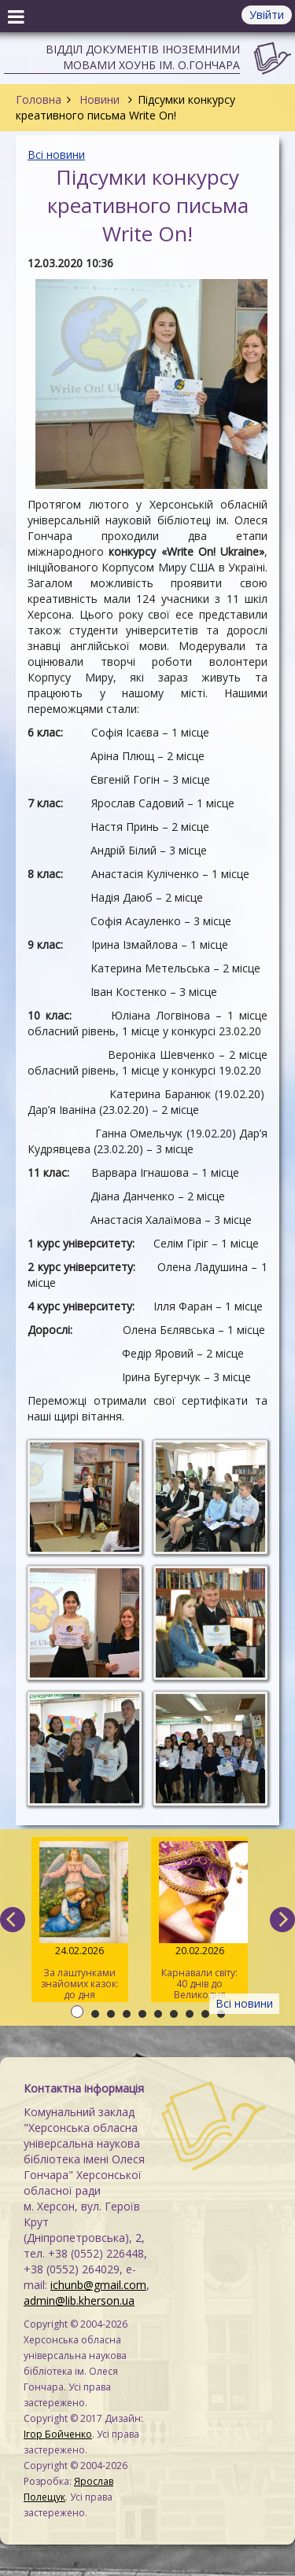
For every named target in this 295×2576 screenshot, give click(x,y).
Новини (99, 99)
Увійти (266, 14)
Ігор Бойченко (58, 2434)
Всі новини (56, 154)
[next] (282, 1919)
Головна (38, 99)
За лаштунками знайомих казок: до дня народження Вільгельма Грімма (79, 1921)
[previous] (12, 1919)
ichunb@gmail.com (98, 2284)
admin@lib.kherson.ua (79, 2300)
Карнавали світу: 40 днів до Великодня (199, 1921)
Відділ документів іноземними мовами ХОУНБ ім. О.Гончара (143, 57)
